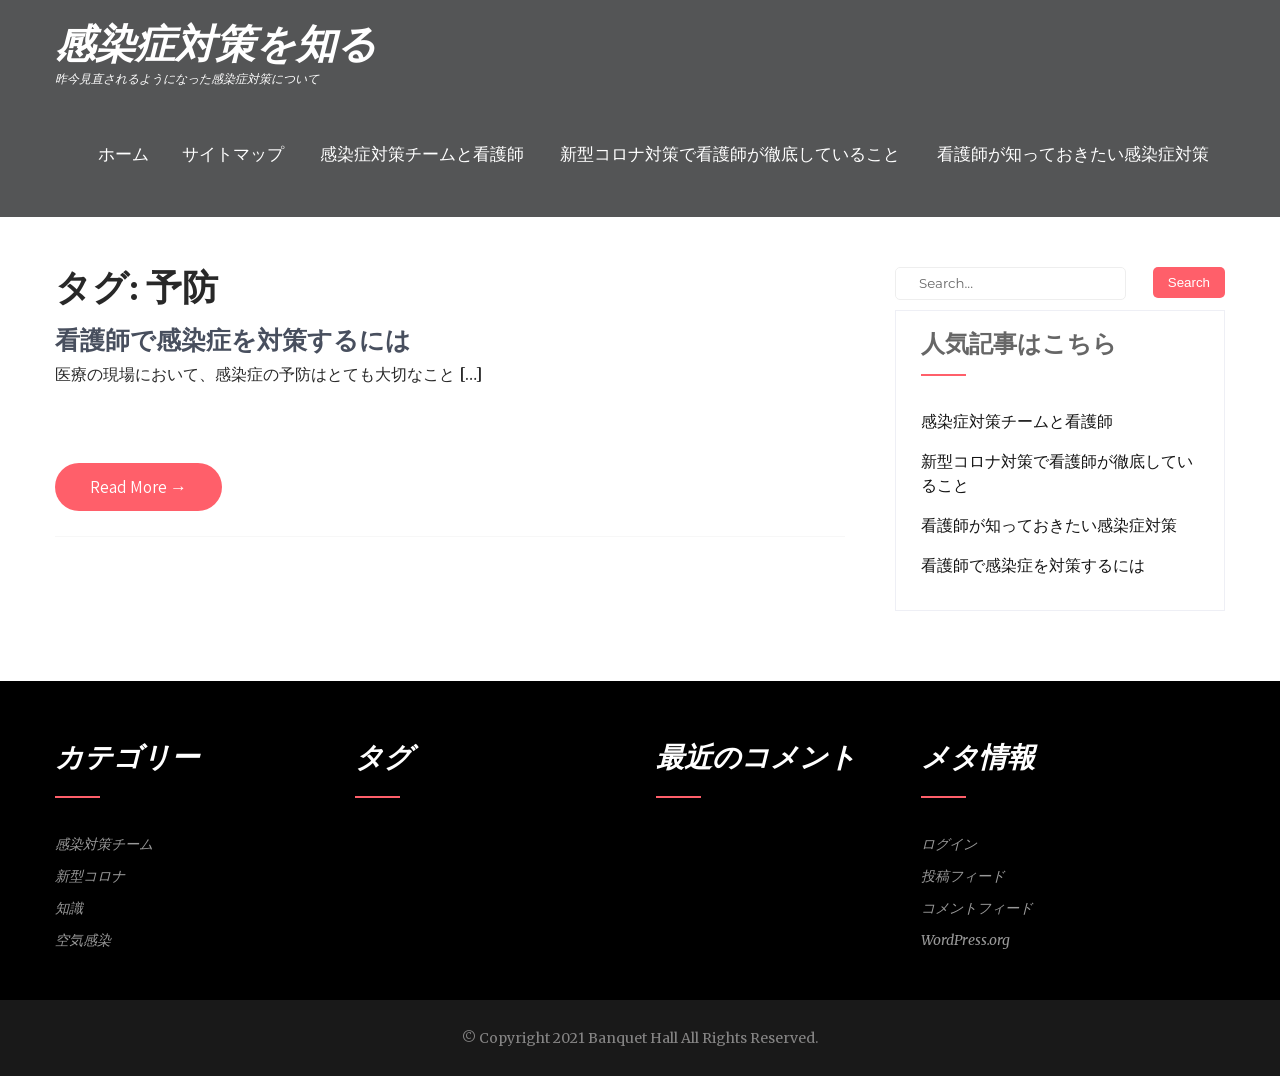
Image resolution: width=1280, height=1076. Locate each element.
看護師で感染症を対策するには (233, 339)
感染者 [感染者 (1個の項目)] (476, 841)
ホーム (123, 154)
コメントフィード (977, 908)
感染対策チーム (104, 844)
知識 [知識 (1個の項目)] (391, 867)
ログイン (949, 844)
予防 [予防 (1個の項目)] (366, 841)
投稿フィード (963, 876)
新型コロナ (90, 876)
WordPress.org (965, 940)
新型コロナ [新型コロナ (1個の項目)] (570, 841)
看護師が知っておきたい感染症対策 (1073, 154)
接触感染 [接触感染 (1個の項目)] (518, 841)
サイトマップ (233, 154)
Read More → (138, 487)
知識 (69, 908)
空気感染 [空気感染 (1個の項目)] (427, 867)
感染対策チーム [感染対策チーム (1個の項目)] (418, 841)
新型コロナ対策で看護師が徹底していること (730, 154)
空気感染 (83, 940)
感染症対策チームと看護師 (422, 154)
